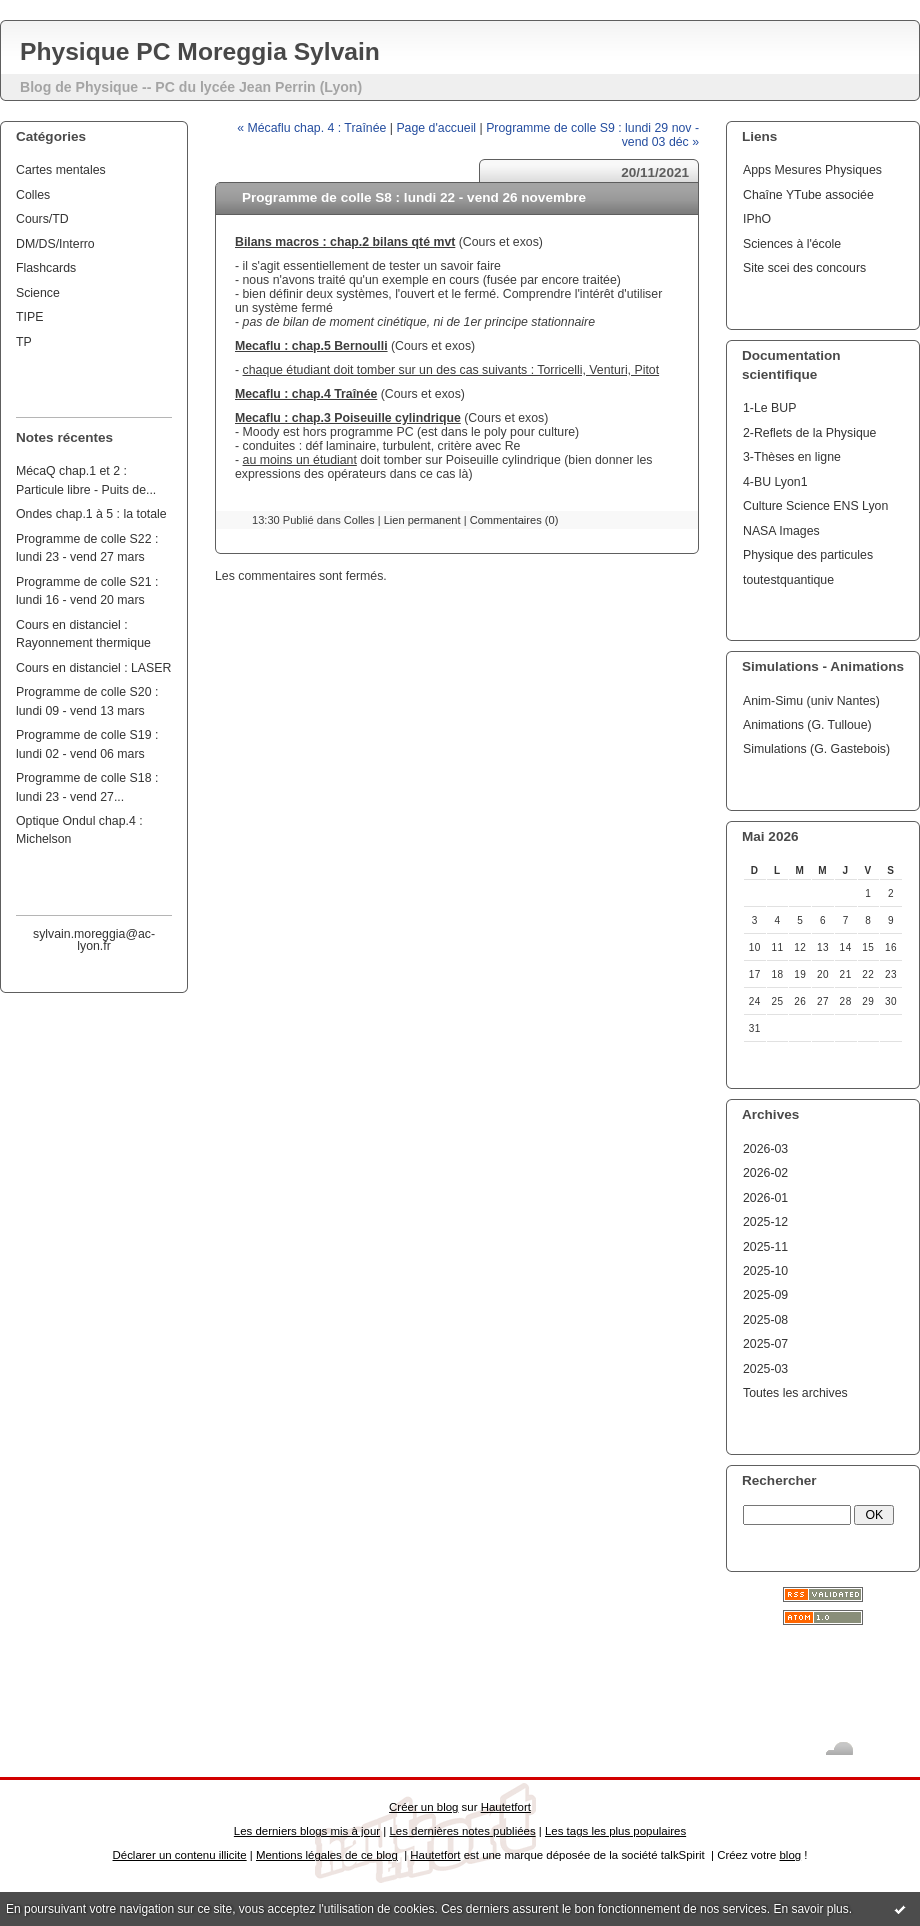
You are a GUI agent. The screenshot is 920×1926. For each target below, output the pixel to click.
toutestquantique (788, 580)
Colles (33, 195)
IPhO (757, 219)
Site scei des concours (804, 268)
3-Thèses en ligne (792, 457)
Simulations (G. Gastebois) (816, 749)
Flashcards (46, 268)
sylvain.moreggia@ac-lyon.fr (94, 940)
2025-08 (765, 1320)
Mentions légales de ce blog (327, 1855)
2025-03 (765, 1369)
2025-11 (765, 1247)
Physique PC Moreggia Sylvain (200, 51)
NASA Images (781, 531)
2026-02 (765, 1173)
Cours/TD (42, 219)
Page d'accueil (436, 128)
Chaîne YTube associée (808, 195)
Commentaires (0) (514, 520)
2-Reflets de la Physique (809, 433)
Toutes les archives (795, 1393)
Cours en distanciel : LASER (93, 668)
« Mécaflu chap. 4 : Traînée (311, 128)
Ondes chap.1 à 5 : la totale (91, 514)
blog (790, 1855)
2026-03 (765, 1149)
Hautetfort (506, 1807)
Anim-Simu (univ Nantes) (811, 701)
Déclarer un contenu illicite (180, 1855)
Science (38, 293)
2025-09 (765, 1295)
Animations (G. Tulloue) (807, 725)
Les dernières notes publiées (462, 1831)
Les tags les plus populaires (615, 1831)
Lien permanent (422, 520)
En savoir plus (810, 1909)
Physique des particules (808, 555)
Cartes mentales (61, 170)
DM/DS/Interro (55, 244)
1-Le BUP (769, 408)
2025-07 (765, 1344)
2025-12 (765, 1222)
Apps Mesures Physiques (812, 170)
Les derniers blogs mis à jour (307, 1831)
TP (24, 342)
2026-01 (765, 1198)
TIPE (29, 317)
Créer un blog (423, 1807)
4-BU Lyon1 (775, 482)
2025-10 (765, 1271)
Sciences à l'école (792, 244)
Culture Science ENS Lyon (815, 506)
